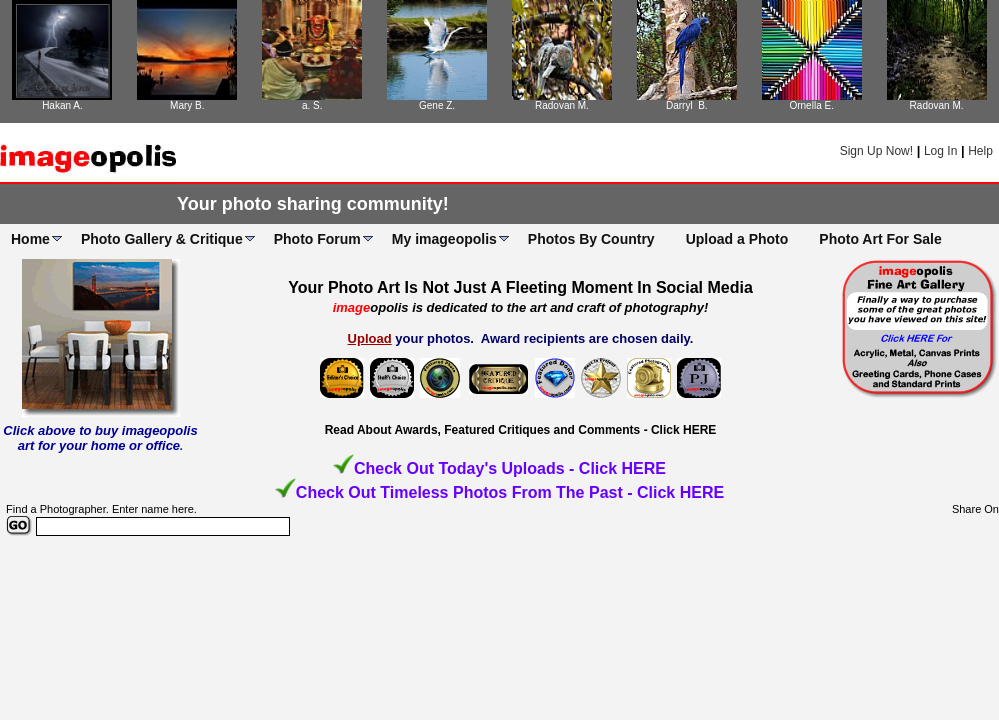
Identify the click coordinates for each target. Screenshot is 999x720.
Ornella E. (811, 105)
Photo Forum (317, 239)
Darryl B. (687, 105)
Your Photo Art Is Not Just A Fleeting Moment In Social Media (520, 287)
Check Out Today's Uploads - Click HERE (510, 468)
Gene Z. (437, 105)
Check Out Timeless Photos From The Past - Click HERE (510, 492)
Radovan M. (562, 105)
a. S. (312, 105)
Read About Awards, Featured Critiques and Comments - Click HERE (521, 430)
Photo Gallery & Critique (162, 239)
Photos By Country (591, 239)
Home (30, 239)
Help (980, 151)
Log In (940, 151)
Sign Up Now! (876, 151)
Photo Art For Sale (880, 239)
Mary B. (187, 105)
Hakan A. (62, 105)
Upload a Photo (737, 239)
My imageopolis (444, 239)
